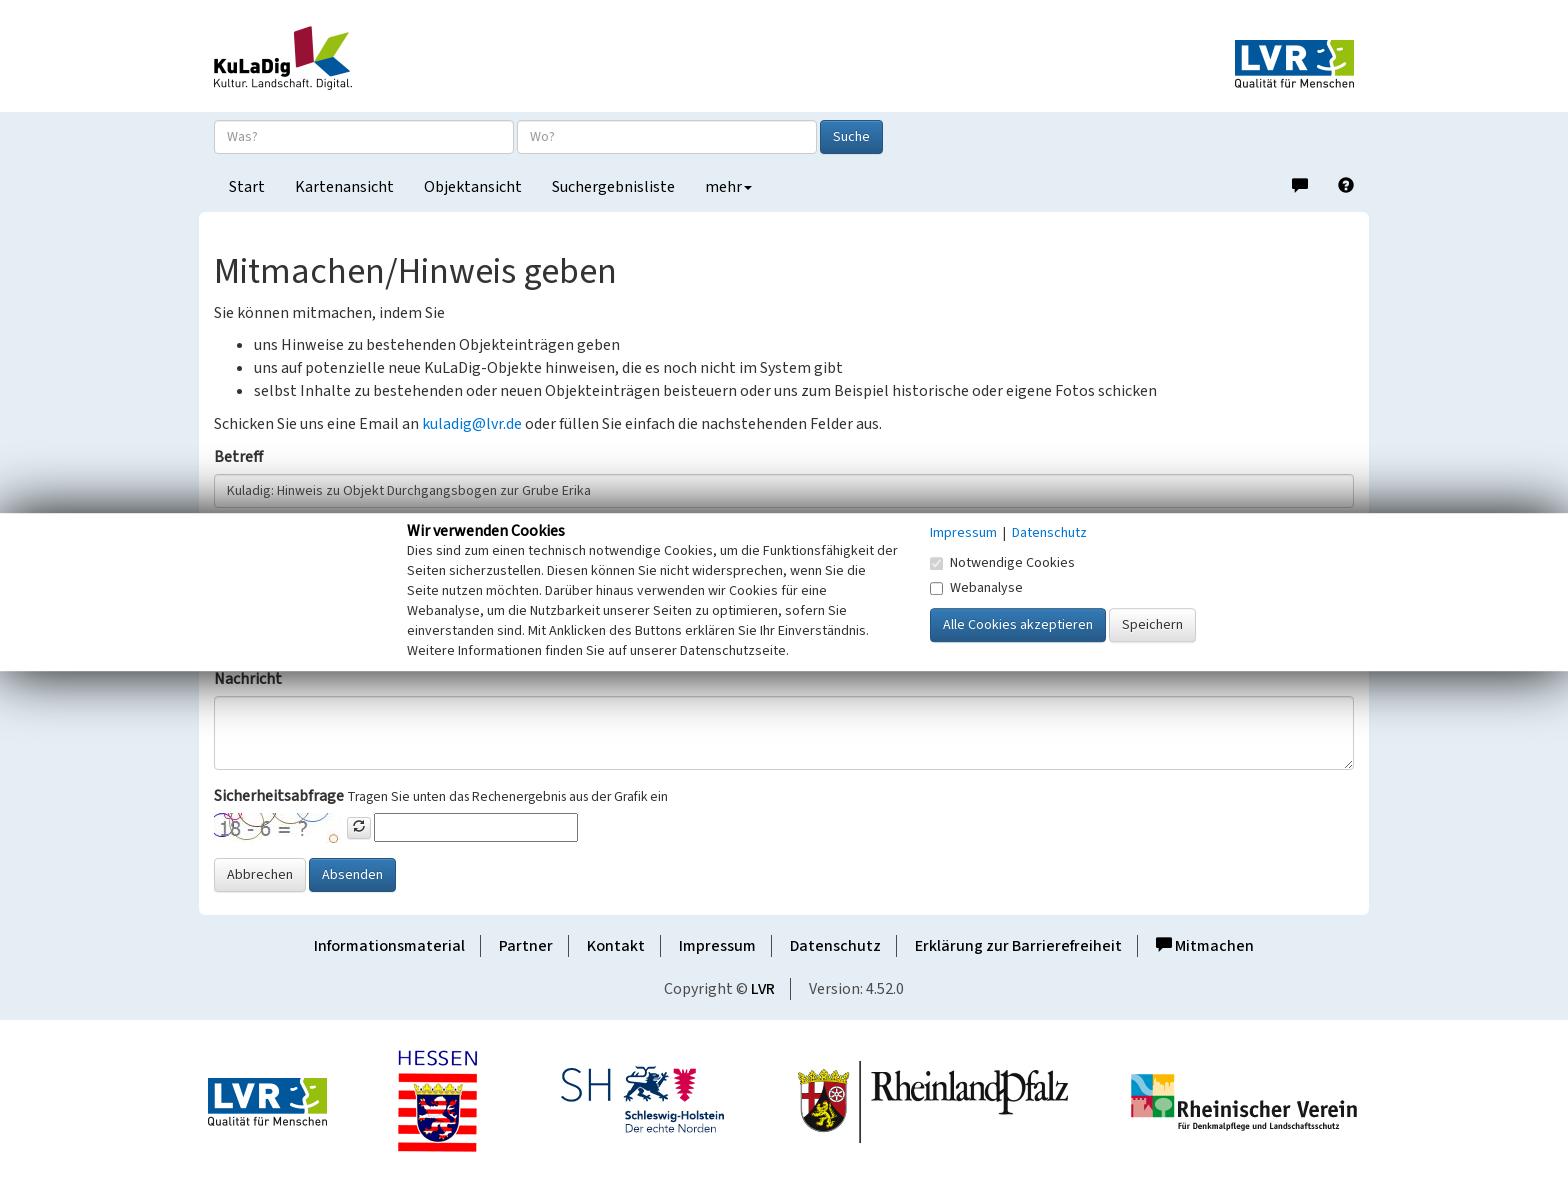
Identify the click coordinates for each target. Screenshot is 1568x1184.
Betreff (238, 457)
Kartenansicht (344, 187)
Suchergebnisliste (613, 187)
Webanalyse (976, 588)
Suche (851, 137)
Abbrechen (260, 875)
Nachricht (248, 679)
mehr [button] (728, 187)
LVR (763, 989)
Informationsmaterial (389, 946)
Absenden (352, 875)
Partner (526, 946)
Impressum (717, 946)
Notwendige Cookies (1002, 563)
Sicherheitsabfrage (279, 796)
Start (247, 187)
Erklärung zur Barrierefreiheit (1018, 946)
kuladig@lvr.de (472, 424)
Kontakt (616, 946)
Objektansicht (473, 187)
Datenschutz (835, 946)
